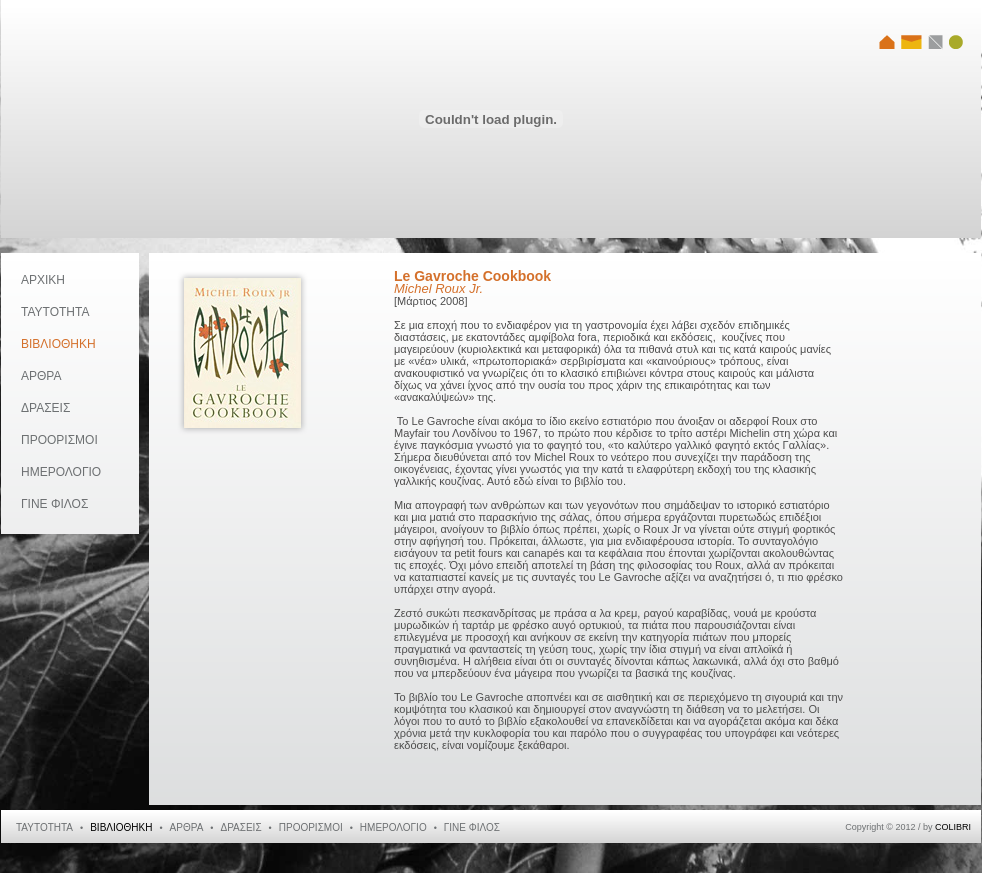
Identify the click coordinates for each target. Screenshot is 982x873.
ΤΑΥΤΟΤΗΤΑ (55, 312)
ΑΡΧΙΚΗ (43, 280)
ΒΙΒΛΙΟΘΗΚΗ (58, 344)
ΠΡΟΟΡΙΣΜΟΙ (59, 440)
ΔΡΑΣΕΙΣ (45, 408)
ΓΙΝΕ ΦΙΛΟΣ (54, 504)
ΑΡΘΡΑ (41, 376)
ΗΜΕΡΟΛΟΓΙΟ (61, 472)
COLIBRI (953, 827)
